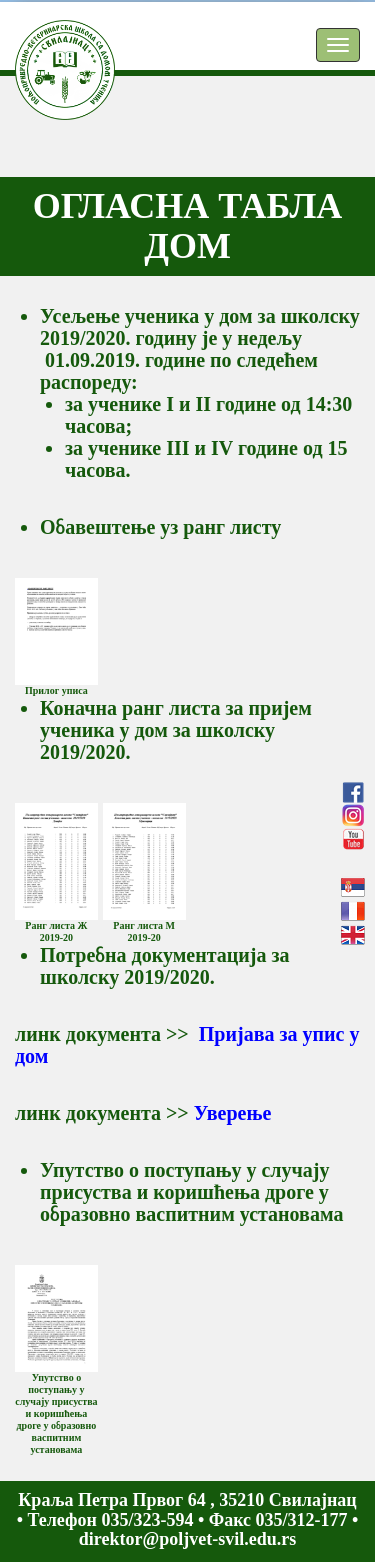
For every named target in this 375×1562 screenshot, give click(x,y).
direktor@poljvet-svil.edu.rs (187, 1539)
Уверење (233, 1113)
